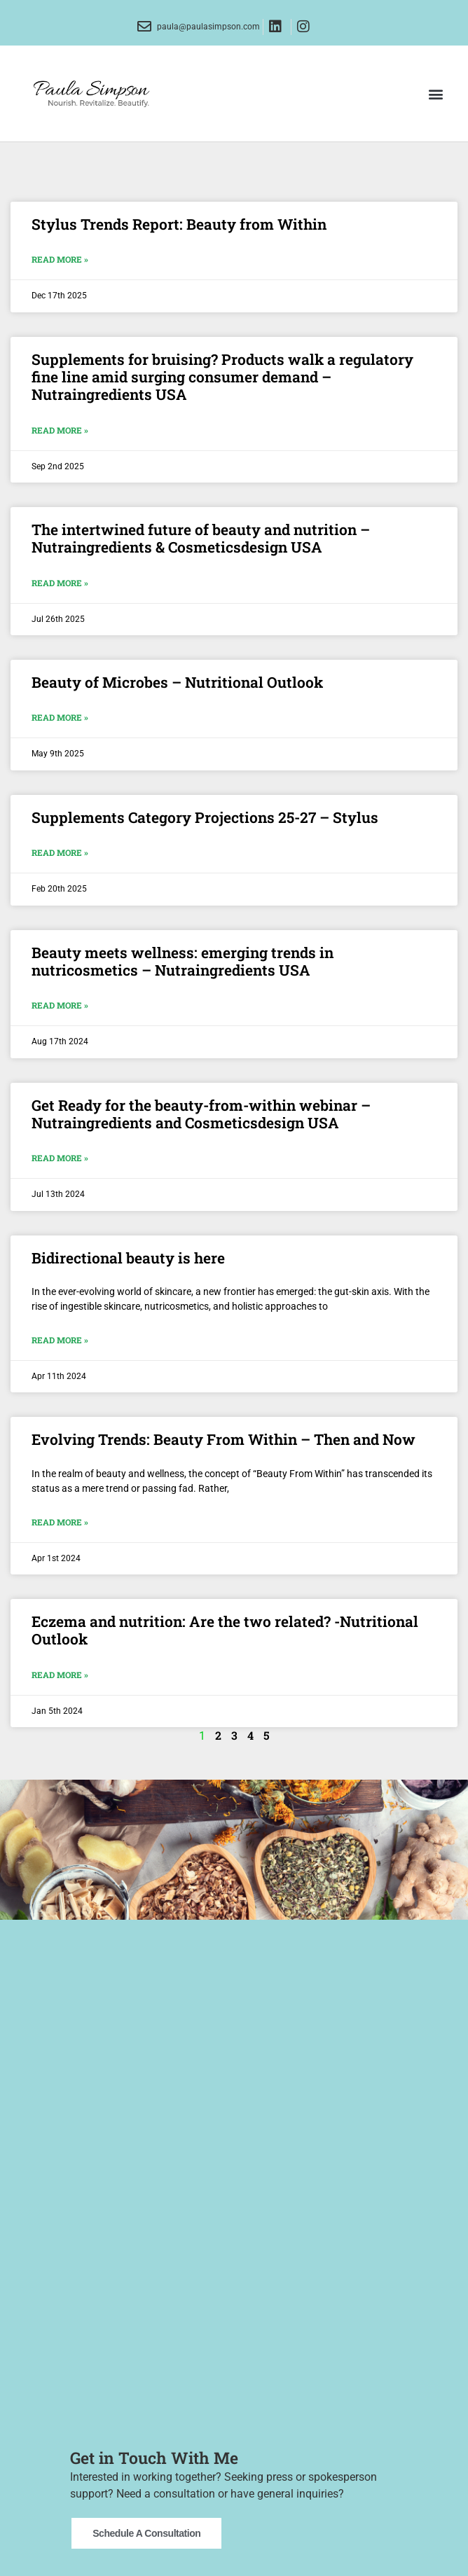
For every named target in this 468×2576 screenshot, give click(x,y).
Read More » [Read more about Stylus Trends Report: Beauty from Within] (60, 259)
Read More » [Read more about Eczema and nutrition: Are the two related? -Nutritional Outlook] (60, 1674)
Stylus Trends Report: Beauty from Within (179, 224)
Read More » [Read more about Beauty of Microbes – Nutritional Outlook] (60, 717)
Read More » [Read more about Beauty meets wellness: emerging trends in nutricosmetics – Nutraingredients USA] (60, 1005)
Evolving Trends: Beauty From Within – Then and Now (223, 1439)
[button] (435, 93)
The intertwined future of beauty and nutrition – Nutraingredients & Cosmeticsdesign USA (201, 538)
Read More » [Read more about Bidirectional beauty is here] (60, 1339)
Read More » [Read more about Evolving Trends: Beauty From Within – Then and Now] (60, 1522)
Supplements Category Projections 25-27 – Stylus (205, 817)
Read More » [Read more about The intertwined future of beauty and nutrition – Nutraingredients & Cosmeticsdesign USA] (60, 582)
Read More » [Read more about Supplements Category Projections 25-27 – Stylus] (60, 852)
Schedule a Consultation (146, 2525)
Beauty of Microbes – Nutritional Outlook (177, 682)
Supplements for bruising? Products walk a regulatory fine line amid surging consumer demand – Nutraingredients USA (222, 376)
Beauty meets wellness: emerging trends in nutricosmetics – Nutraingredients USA (182, 961)
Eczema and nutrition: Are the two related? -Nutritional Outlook (225, 1630)
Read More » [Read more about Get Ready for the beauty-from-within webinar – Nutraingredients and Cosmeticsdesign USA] (60, 1157)
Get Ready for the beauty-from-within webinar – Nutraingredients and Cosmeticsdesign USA (201, 1114)
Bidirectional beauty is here (128, 1258)
